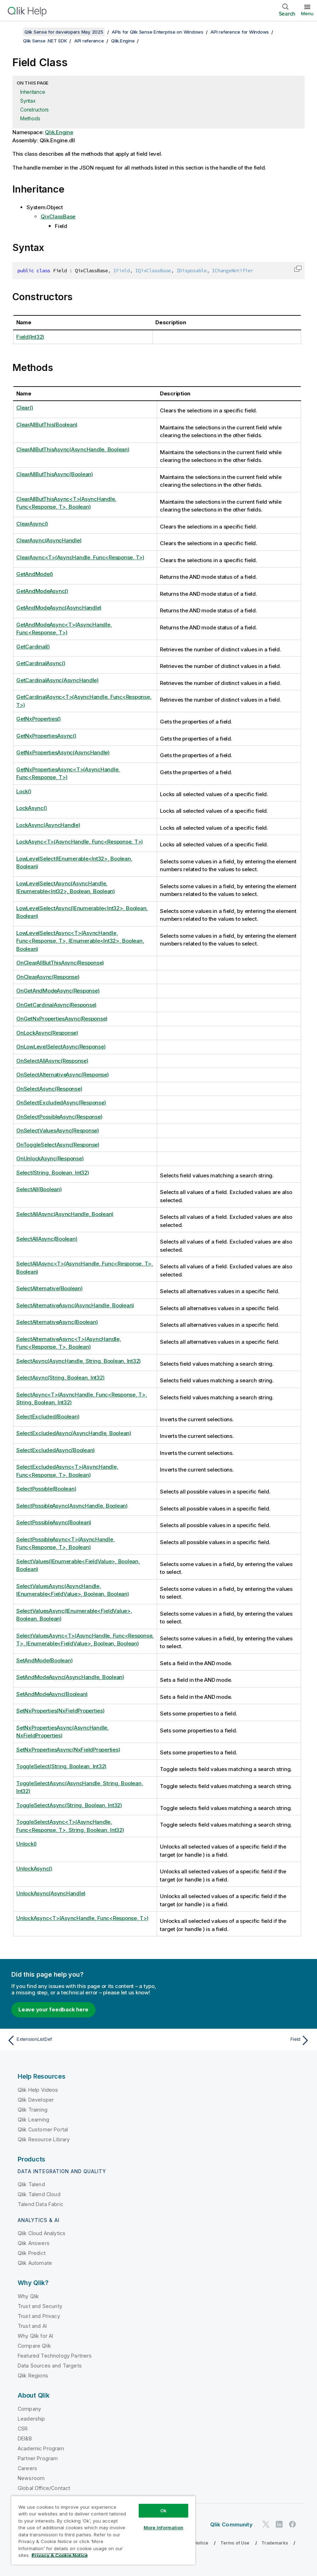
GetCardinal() (33, 646)
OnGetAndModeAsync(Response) (57, 990)
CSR (23, 2429)
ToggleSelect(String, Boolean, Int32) (61, 1766)
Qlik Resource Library (44, 2139)
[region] (103, 2530)
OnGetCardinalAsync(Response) (56, 1004)
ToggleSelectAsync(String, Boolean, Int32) (69, 1805)
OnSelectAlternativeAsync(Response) (62, 1074)
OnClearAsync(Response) (48, 976)
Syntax (28, 101)
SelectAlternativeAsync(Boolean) (57, 1322)
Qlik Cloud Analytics (41, 2233)
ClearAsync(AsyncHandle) (48, 540)
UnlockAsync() (34, 1868)
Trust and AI (32, 2326)
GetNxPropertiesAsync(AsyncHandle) (63, 752)
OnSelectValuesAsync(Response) (57, 1130)
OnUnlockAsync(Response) (49, 1158)
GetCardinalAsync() (40, 663)
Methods (30, 118)
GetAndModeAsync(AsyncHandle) (59, 607)
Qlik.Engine (122, 41)
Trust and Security (40, 2306)
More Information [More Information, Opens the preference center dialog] (163, 2527)
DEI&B (25, 2438)
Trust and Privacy (39, 2316)
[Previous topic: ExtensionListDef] (80, 2040)
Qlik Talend (31, 2184)
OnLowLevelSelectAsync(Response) (60, 1046)
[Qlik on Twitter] (266, 2524)
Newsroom (31, 2478)
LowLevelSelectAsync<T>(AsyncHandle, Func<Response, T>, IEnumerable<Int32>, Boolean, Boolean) (80, 941)
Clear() (24, 407)
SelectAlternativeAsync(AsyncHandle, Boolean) (75, 1305)
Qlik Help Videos (38, 2090)
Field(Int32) (30, 336)
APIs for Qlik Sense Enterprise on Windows (157, 32)
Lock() (23, 791)
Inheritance (32, 92)
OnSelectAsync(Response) (49, 1088)
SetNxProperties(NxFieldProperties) (60, 1710)
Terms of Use (235, 2543)
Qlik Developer (36, 2100)
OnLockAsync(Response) (47, 1032)
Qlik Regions (33, 2375)
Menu (307, 13)
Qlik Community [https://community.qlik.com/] (231, 2524)
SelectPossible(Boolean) (46, 1488)
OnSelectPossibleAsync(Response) (59, 1116)
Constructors (34, 110)
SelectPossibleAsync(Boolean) (53, 1522)
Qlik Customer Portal (43, 2129)
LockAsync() (31, 808)
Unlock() (26, 1843)
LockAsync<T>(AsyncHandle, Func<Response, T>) (79, 841)
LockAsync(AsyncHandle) (48, 825)
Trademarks (274, 2543)
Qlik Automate (35, 2263)
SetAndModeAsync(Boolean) (52, 1694)
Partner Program (38, 2458)
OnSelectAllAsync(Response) (52, 1060)
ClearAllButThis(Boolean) (46, 424)
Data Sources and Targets (50, 2366)
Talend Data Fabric (40, 2204)
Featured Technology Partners (55, 2356)
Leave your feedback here (53, 2009)
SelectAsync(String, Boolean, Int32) (60, 1377)
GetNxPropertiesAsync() (46, 735)
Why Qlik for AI (35, 2336)
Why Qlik (28, 2296)
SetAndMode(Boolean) (44, 1660)
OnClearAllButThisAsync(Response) (60, 962)
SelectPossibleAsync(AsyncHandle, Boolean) (72, 1505)
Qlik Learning (33, 2120)
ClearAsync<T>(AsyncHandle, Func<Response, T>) (80, 557)
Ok (163, 2510)
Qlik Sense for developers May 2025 (63, 32)
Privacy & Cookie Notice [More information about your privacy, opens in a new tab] (59, 2555)
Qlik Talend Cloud (39, 2194)
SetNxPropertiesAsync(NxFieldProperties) (68, 1749)
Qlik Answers (34, 2243)
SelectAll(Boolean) (39, 1189)
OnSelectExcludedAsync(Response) (61, 1102)
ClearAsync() (32, 523)
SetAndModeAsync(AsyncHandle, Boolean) (70, 1677)
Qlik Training (32, 2110)
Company (29, 2409)
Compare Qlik (34, 2346)
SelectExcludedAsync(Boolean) (55, 1450)
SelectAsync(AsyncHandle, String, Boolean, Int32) (78, 1361)
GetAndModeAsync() (42, 591)
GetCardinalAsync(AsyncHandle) (57, 680)
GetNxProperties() (38, 718)
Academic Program (41, 2448)
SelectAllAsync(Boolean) (46, 1238)
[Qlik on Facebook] (292, 2524)
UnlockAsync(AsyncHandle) (51, 1893)
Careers (27, 2468)
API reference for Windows (240, 32)
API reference (89, 41)
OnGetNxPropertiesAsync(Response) (62, 1018)
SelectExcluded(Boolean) (47, 1416)
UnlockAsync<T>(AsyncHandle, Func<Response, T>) (82, 1918)
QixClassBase (58, 216)
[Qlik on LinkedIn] (279, 2524)
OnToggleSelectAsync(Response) (57, 1144)
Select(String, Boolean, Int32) (52, 1172)
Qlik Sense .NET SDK (45, 41)
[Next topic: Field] (237, 2040)
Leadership (31, 2419)
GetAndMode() (34, 574)
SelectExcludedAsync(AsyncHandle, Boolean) (73, 1433)
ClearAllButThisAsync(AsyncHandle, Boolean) (72, 449)
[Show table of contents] (14, 32)
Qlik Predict (32, 2253)
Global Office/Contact (44, 2488)
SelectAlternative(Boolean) (49, 1288)
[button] (298, 268)
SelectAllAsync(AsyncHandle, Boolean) (65, 1214)
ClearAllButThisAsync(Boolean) (54, 474)
